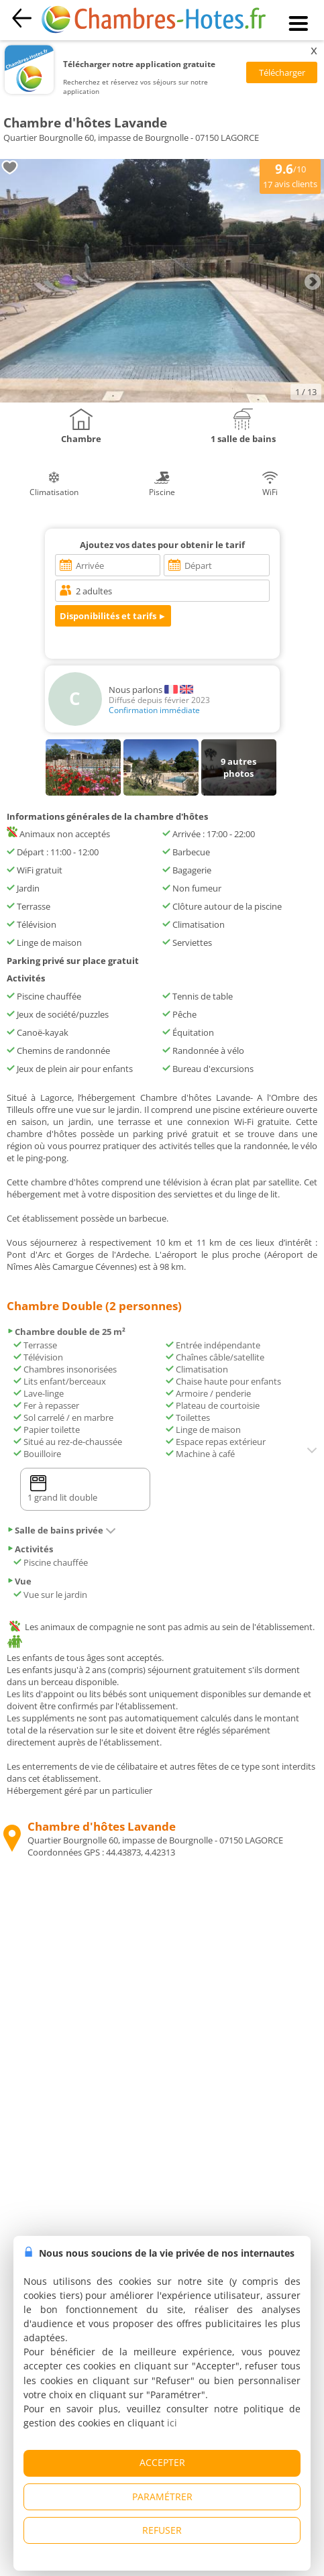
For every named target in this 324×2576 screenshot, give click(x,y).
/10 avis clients (290, 175)
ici (172, 2422)
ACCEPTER (162, 2462)
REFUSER (162, 2530)
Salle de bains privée (61, 1530)
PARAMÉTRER (162, 2496)
